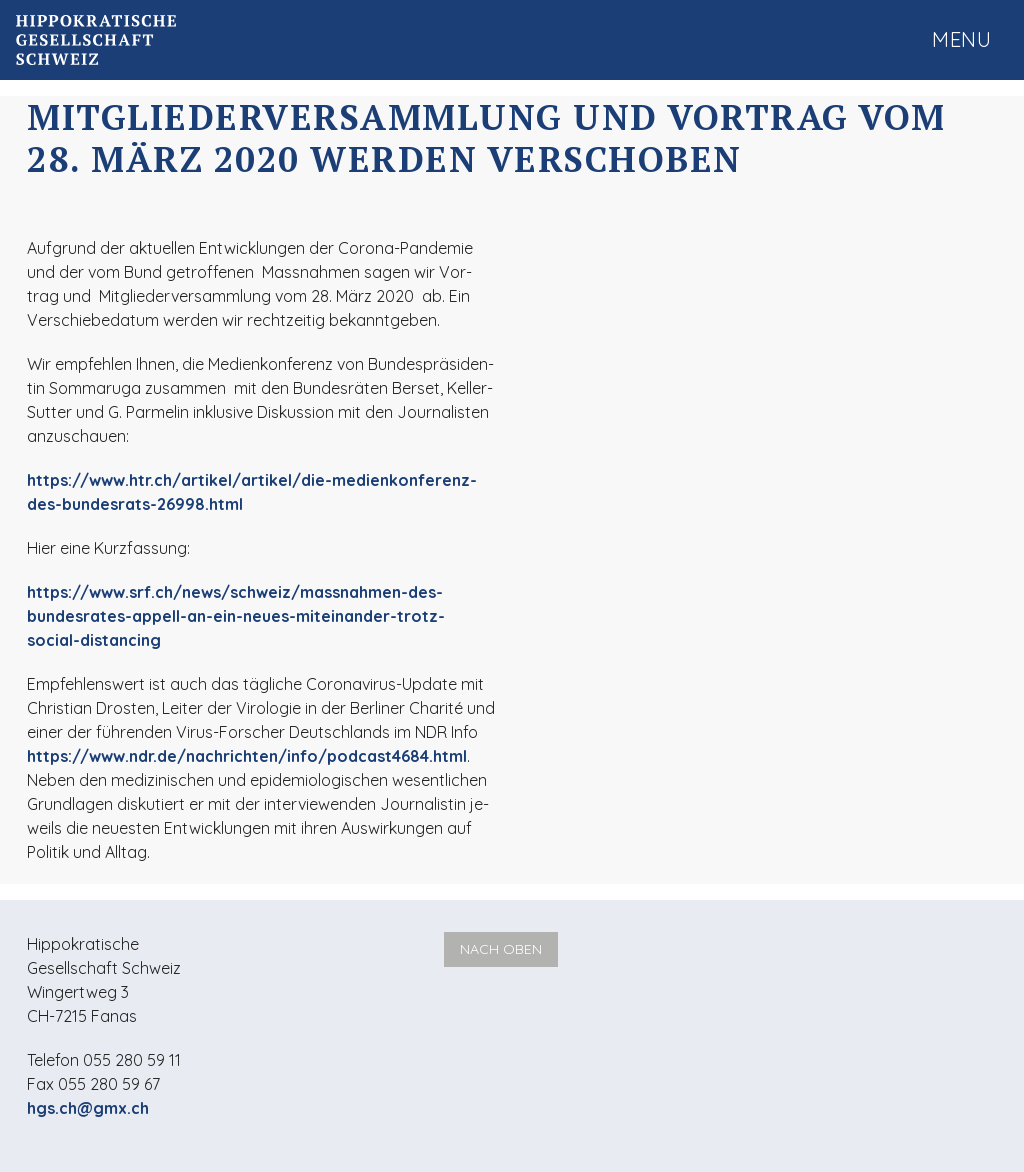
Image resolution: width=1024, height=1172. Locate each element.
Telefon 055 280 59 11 (104, 1060)
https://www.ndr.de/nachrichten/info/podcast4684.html (247, 756)
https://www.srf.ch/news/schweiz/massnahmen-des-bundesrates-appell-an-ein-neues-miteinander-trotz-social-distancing (236, 616)
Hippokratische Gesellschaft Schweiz (96, 40)
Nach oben (501, 949)
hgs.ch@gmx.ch (88, 1108)
